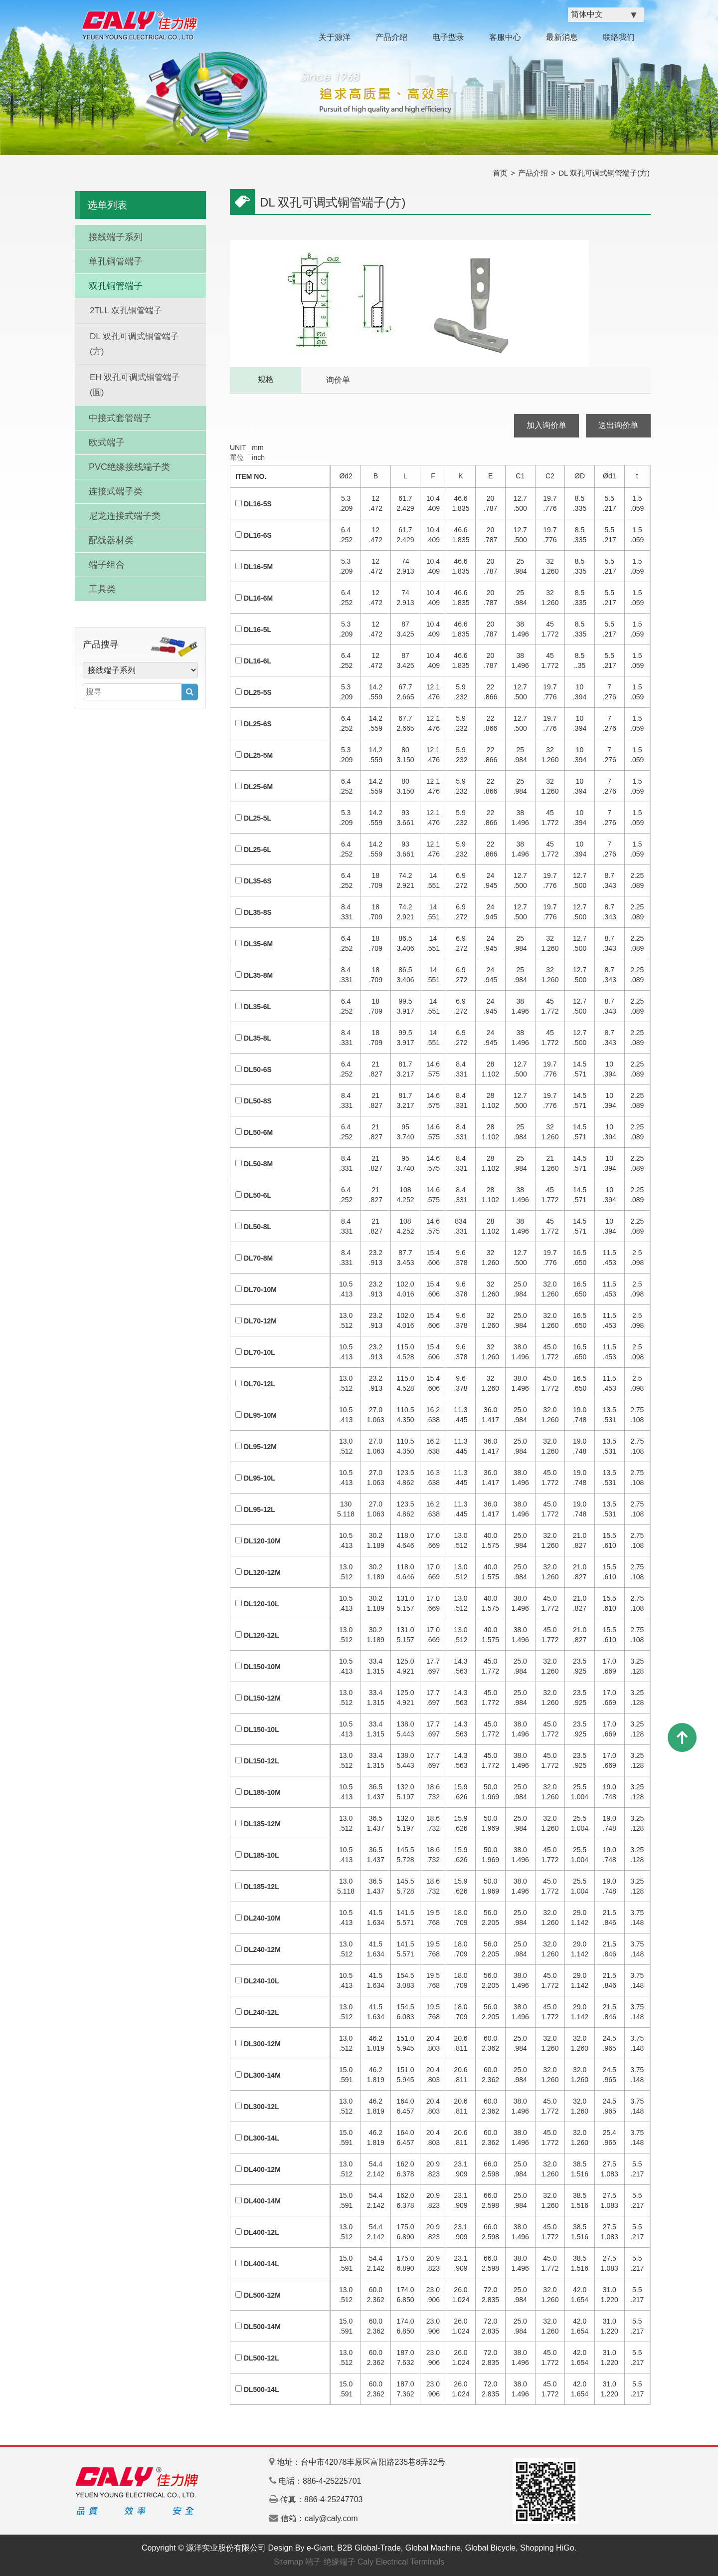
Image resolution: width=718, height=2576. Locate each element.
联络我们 (619, 37)
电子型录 (448, 37)
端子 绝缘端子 (330, 2562)
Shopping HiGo (547, 2548)
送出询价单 (618, 425)
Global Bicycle (490, 2548)
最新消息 (562, 37)
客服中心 (505, 37)
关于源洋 (335, 37)
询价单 (338, 380)
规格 (266, 379)
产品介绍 (391, 37)
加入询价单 (546, 425)
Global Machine (433, 2548)
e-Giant (320, 2548)
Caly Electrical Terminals (401, 2562)
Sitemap (288, 2562)
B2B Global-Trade (368, 2548)
